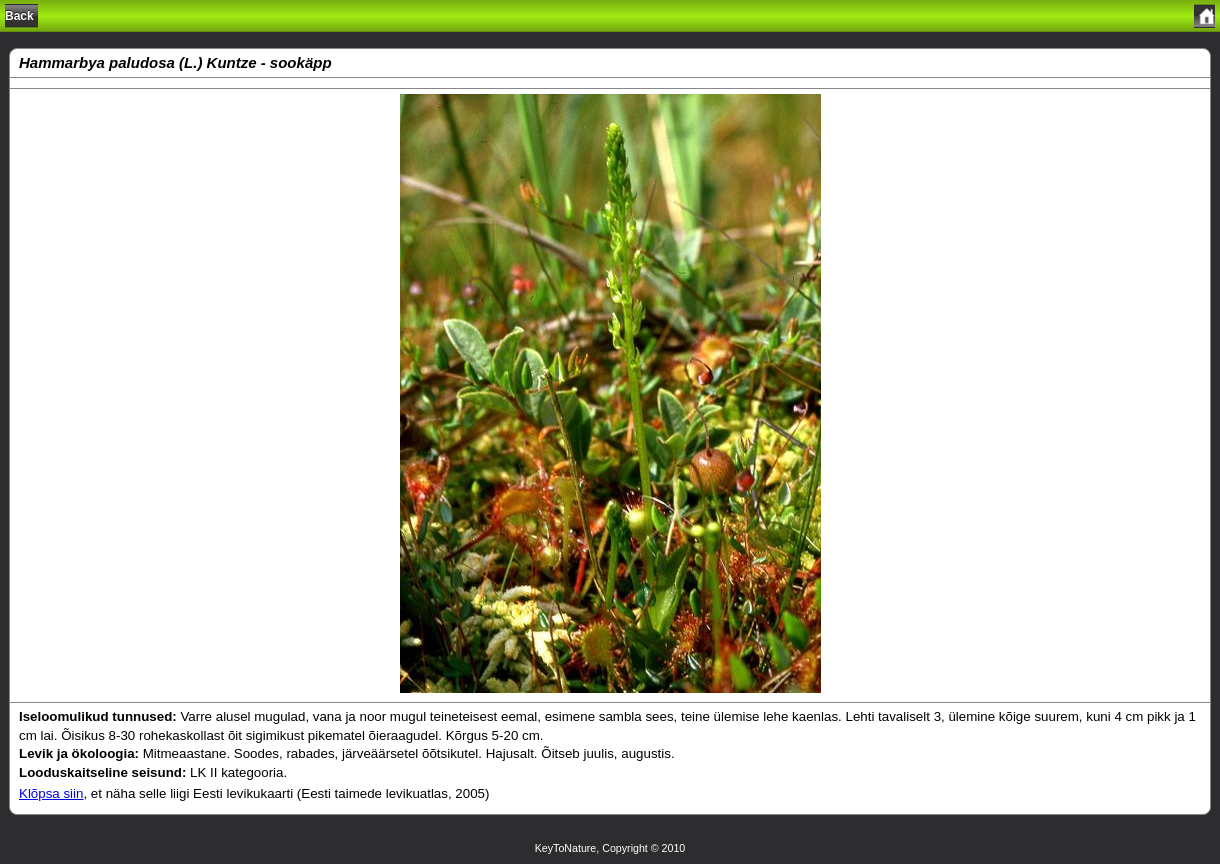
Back (19, 16)
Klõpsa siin (51, 793)
